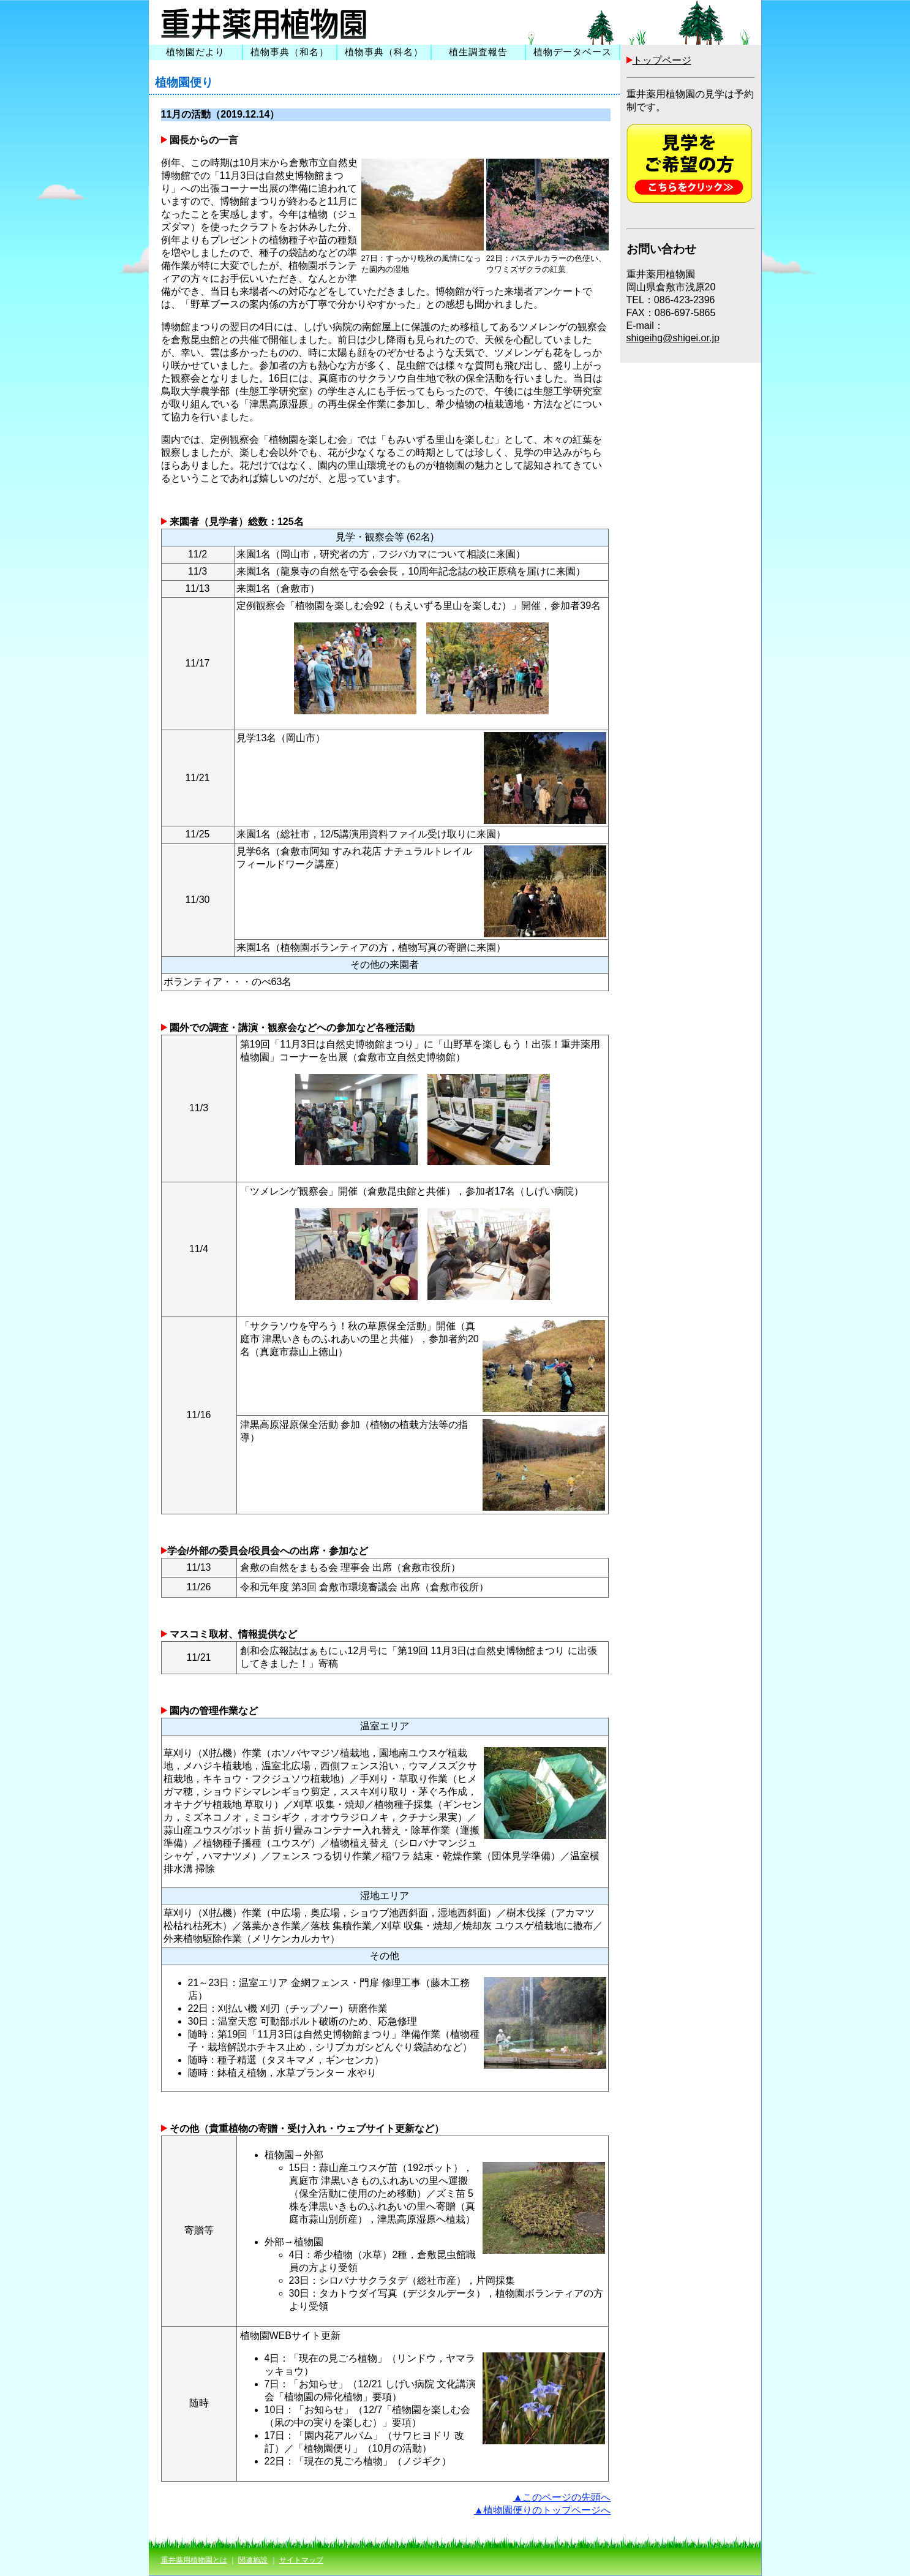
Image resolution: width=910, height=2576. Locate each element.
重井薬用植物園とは (194, 2560)
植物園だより (195, 52)
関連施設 (253, 2560)
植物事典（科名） (384, 52)
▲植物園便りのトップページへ (542, 2510)
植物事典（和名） (289, 52)
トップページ (662, 60)
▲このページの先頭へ (562, 2497)
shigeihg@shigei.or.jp (673, 338)
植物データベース (572, 52)
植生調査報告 (478, 52)
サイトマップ (301, 2560)
